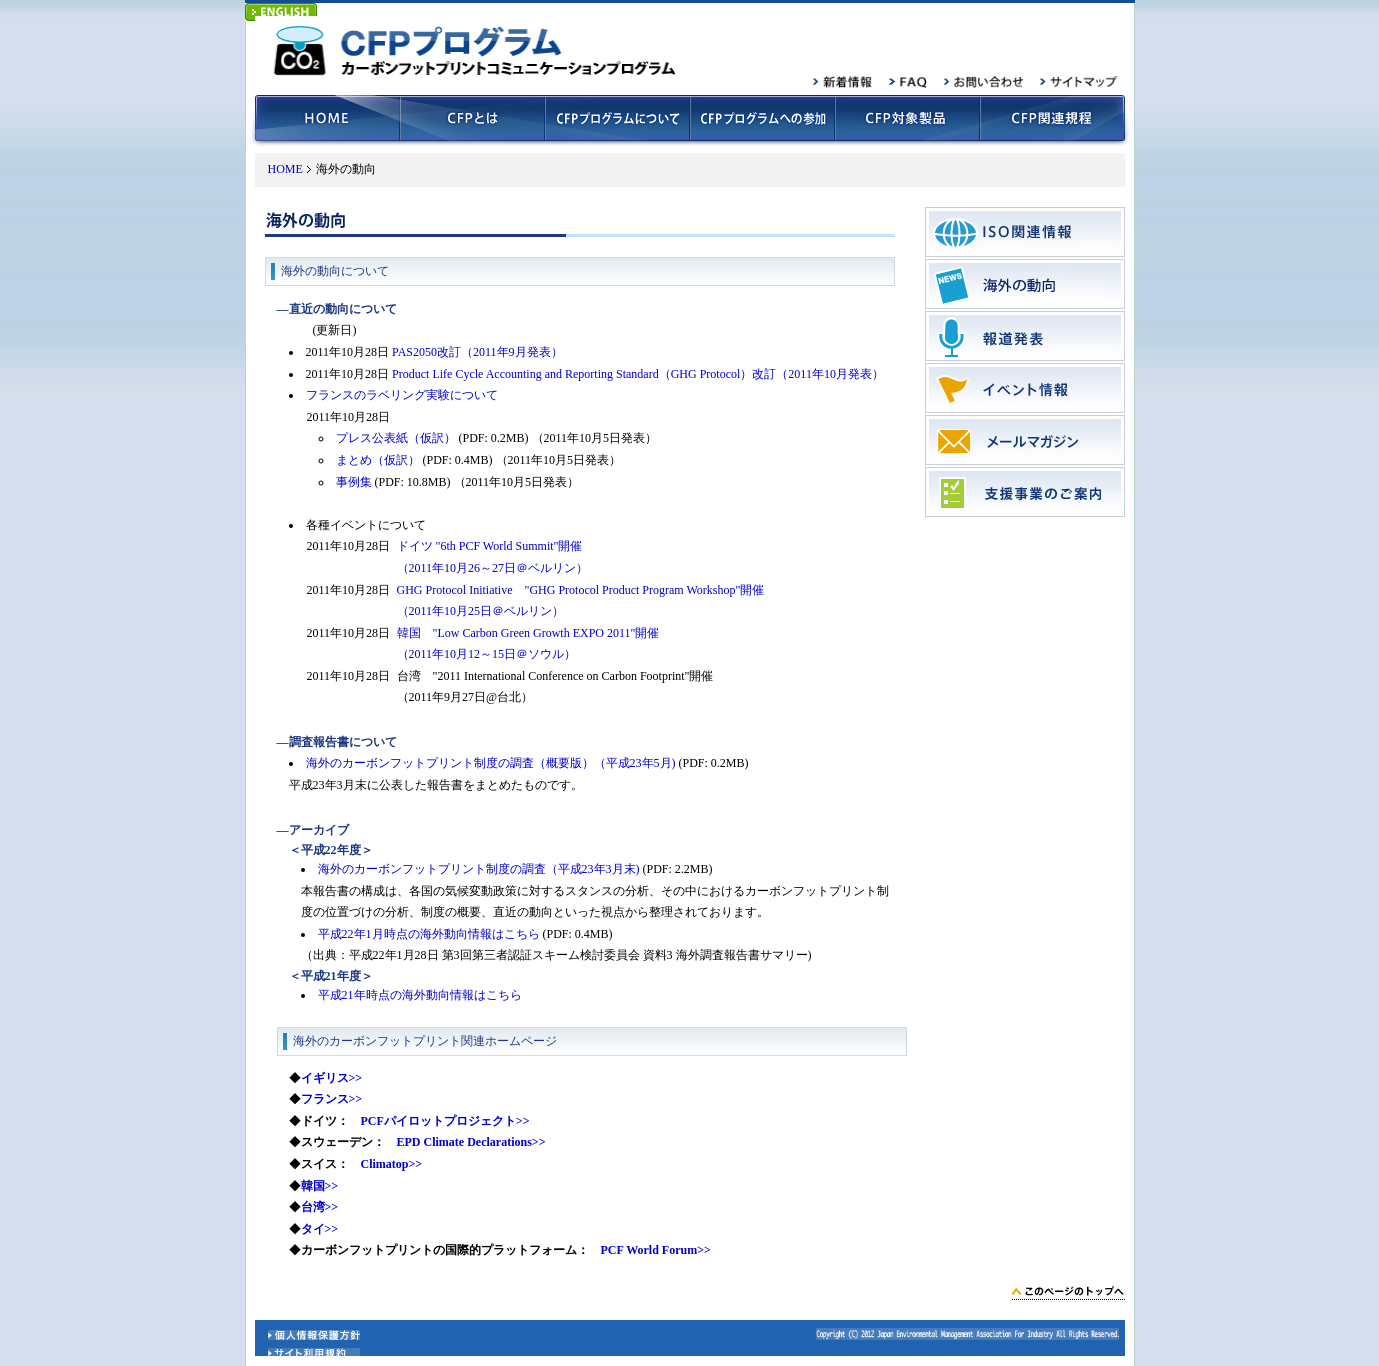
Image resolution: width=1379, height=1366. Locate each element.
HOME (285, 169)
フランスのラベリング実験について (402, 395)
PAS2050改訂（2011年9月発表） (477, 352)
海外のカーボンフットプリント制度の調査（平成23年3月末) (479, 869)
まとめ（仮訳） (378, 460)
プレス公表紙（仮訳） (396, 438)
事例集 (354, 482)
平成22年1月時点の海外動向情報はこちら (429, 934)
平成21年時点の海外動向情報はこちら (420, 995)
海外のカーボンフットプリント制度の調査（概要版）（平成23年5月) (491, 763)
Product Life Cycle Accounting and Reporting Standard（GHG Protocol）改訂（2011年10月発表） (638, 374)
